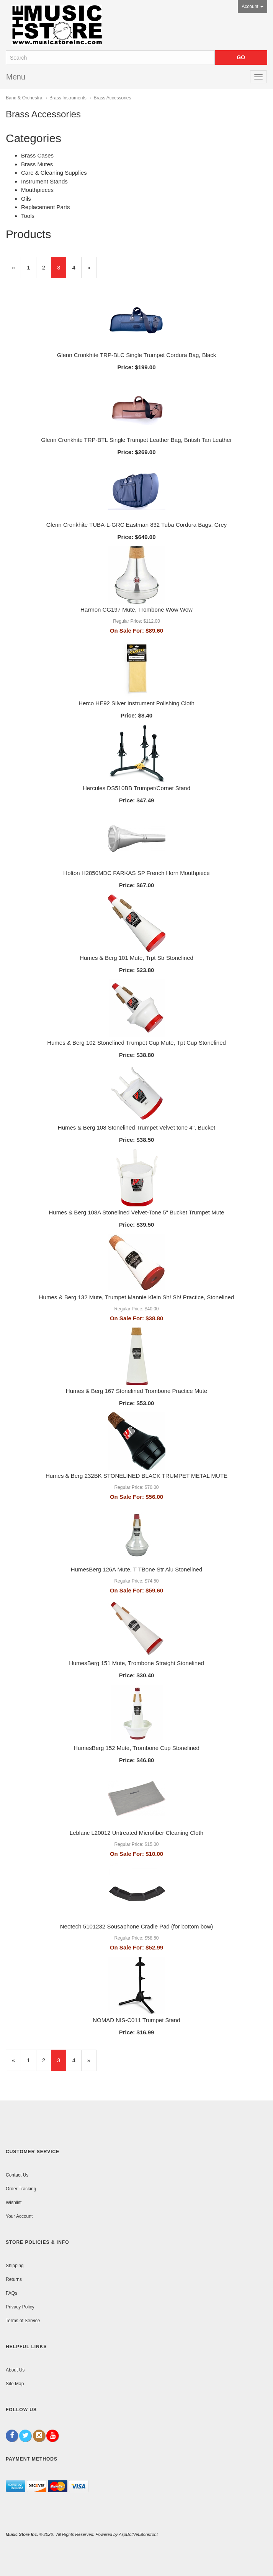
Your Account (19, 2216)
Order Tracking (21, 2188)
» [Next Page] (91, 270)
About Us (15, 2370)
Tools (27, 216)
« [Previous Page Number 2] (16, 270)
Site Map (15, 2383)
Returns (14, 2279)
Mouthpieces (37, 190)
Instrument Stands (44, 181)
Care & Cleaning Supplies (54, 172)
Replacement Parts (45, 207)
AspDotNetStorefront (138, 2534)
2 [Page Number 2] (46, 267)
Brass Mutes (37, 164)
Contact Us (17, 2175)
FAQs (11, 2293)
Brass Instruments (68, 98)
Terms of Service (23, 2320)
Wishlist (13, 2202)
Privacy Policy (20, 2307)
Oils (26, 198)
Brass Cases (37, 155)
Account (252, 6)
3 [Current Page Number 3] (61, 270)
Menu (15, 77)
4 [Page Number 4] (76, 267)
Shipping (15, 2265)
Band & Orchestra (24, 98)
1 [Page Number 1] (31, 267)
